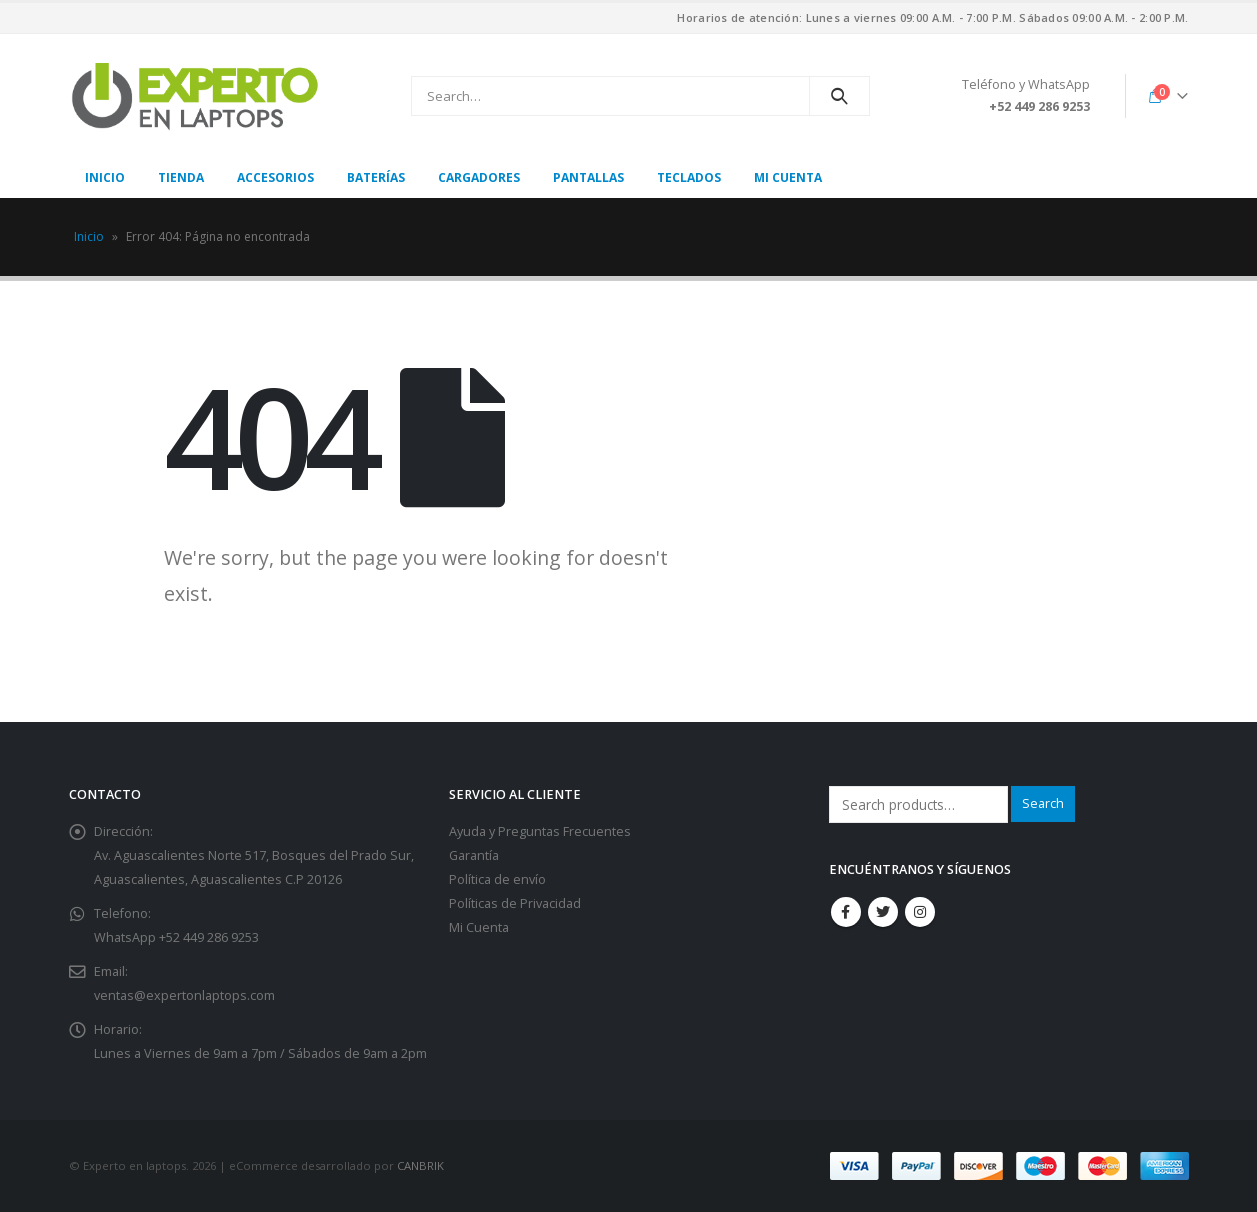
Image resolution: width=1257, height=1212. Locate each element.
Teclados (689, 177)
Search (1043, 803)
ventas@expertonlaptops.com (184, 995)
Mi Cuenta (479, 927)
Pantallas (588, 177)
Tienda (181, 177)
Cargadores (479, 177)
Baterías (376, 177)
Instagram (920, 912)
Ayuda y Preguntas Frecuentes (540, 831)
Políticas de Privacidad (515, 903)
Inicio (105, 177)
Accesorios (275, 177)
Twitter (883, 912)
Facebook (846, 912)
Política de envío (497, 879)
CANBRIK (420, 1165)
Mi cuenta (788, 177)
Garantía (474, 855)
